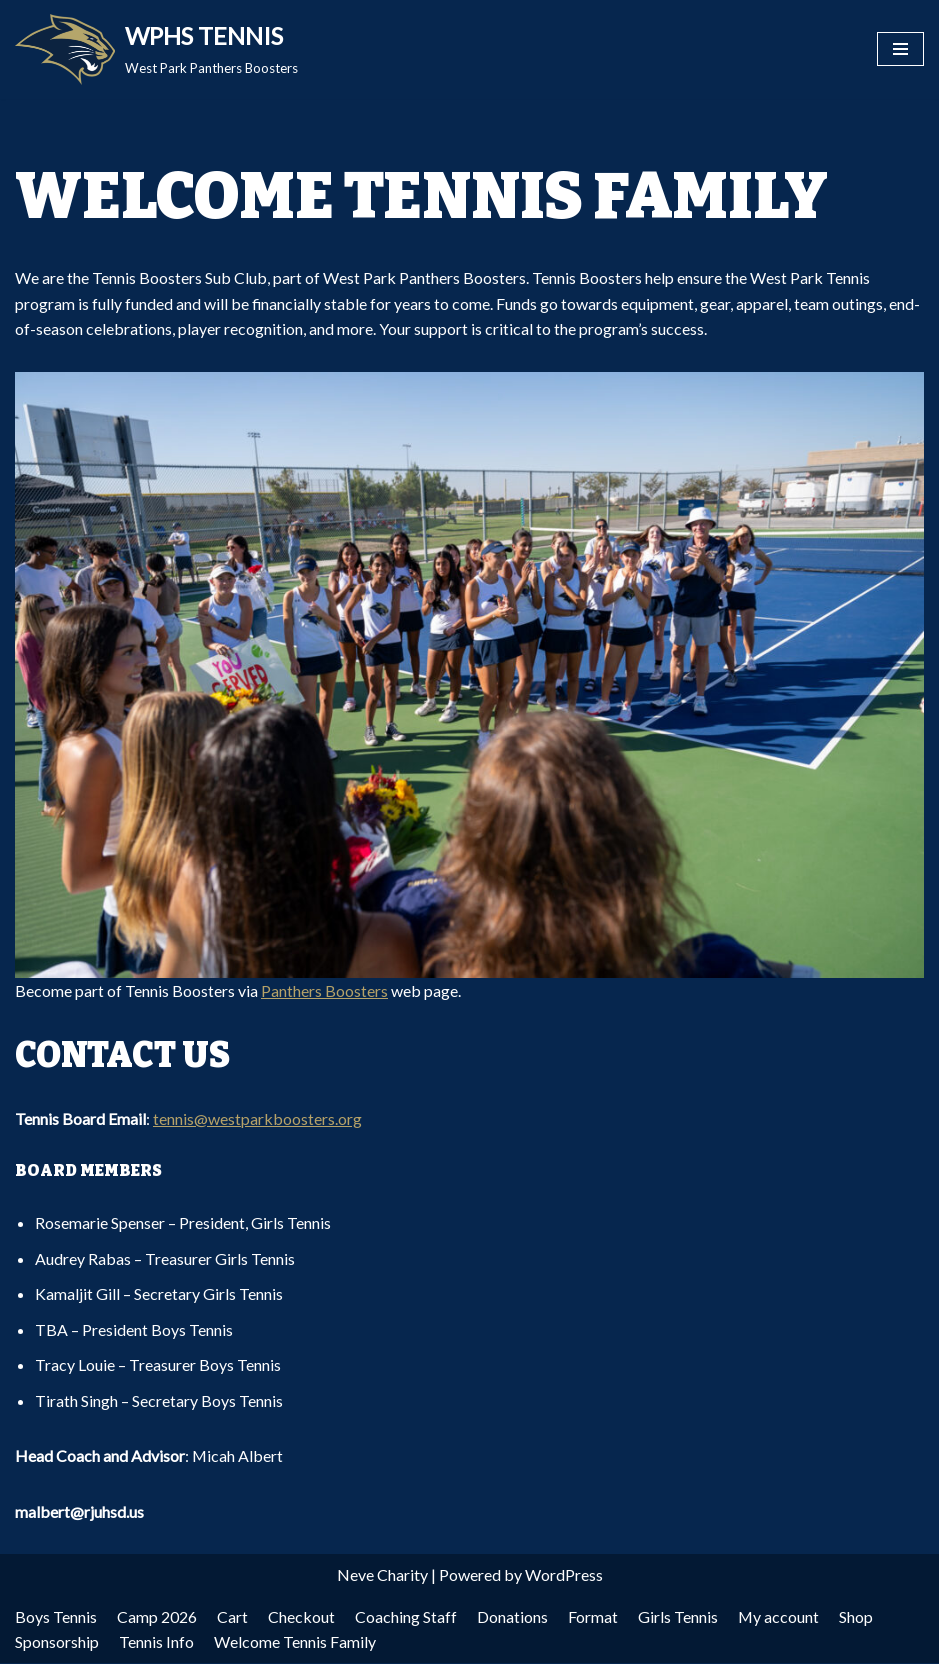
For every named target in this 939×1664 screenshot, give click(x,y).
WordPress (564, 1576)
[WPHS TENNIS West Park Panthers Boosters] (156, 49)
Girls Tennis (678, 1617)
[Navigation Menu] (900, 49)
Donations (512, 1617)
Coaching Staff (406, 1617)
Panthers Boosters (324, 990)
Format (593, 1617)
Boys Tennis (56, 1617)
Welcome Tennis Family (295, 1643)
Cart (232, 1617)
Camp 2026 (157, 1617)
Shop (857, 1617)
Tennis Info (156, 1643)
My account (779, 1617)
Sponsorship (57, 1643)
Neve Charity (382, 1576)
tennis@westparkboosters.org (257, 1118)
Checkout (301, 1617)
